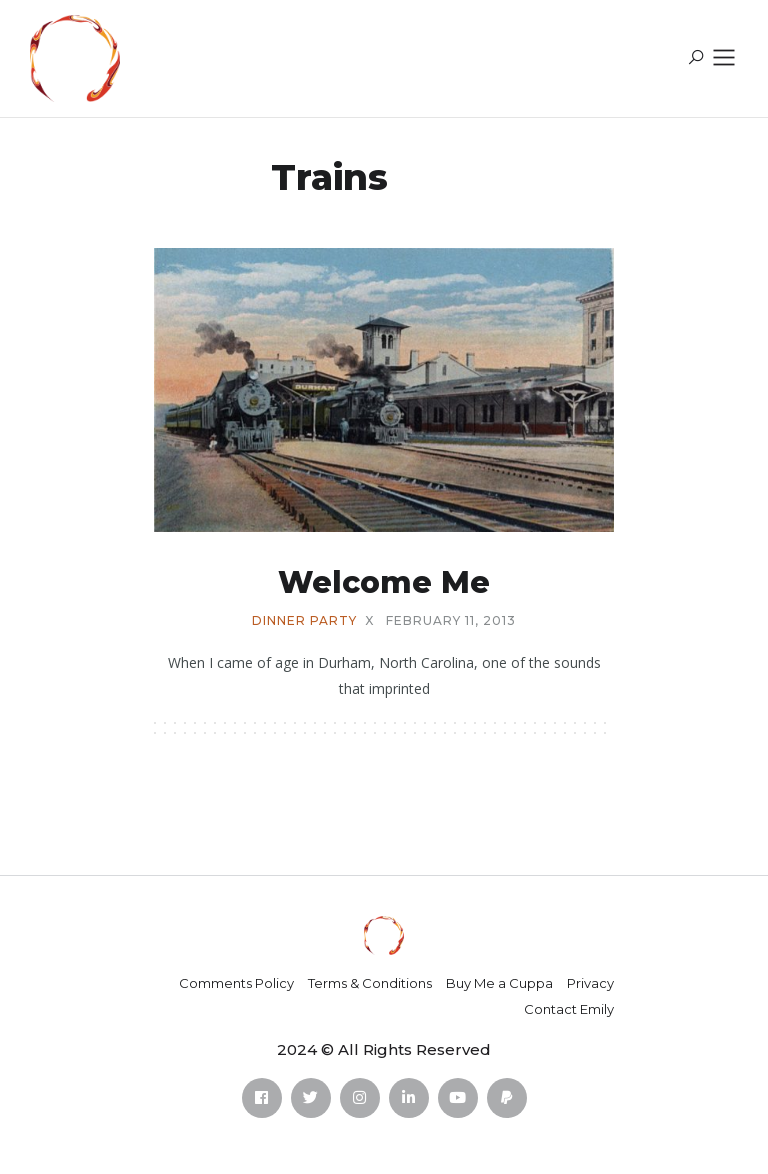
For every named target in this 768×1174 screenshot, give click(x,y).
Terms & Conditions (370, 983)
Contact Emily (569, 1009)
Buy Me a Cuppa (499, 983)
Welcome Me (384, 582)
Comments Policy (236, 983)
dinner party (304, 621)
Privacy (590, 983)
